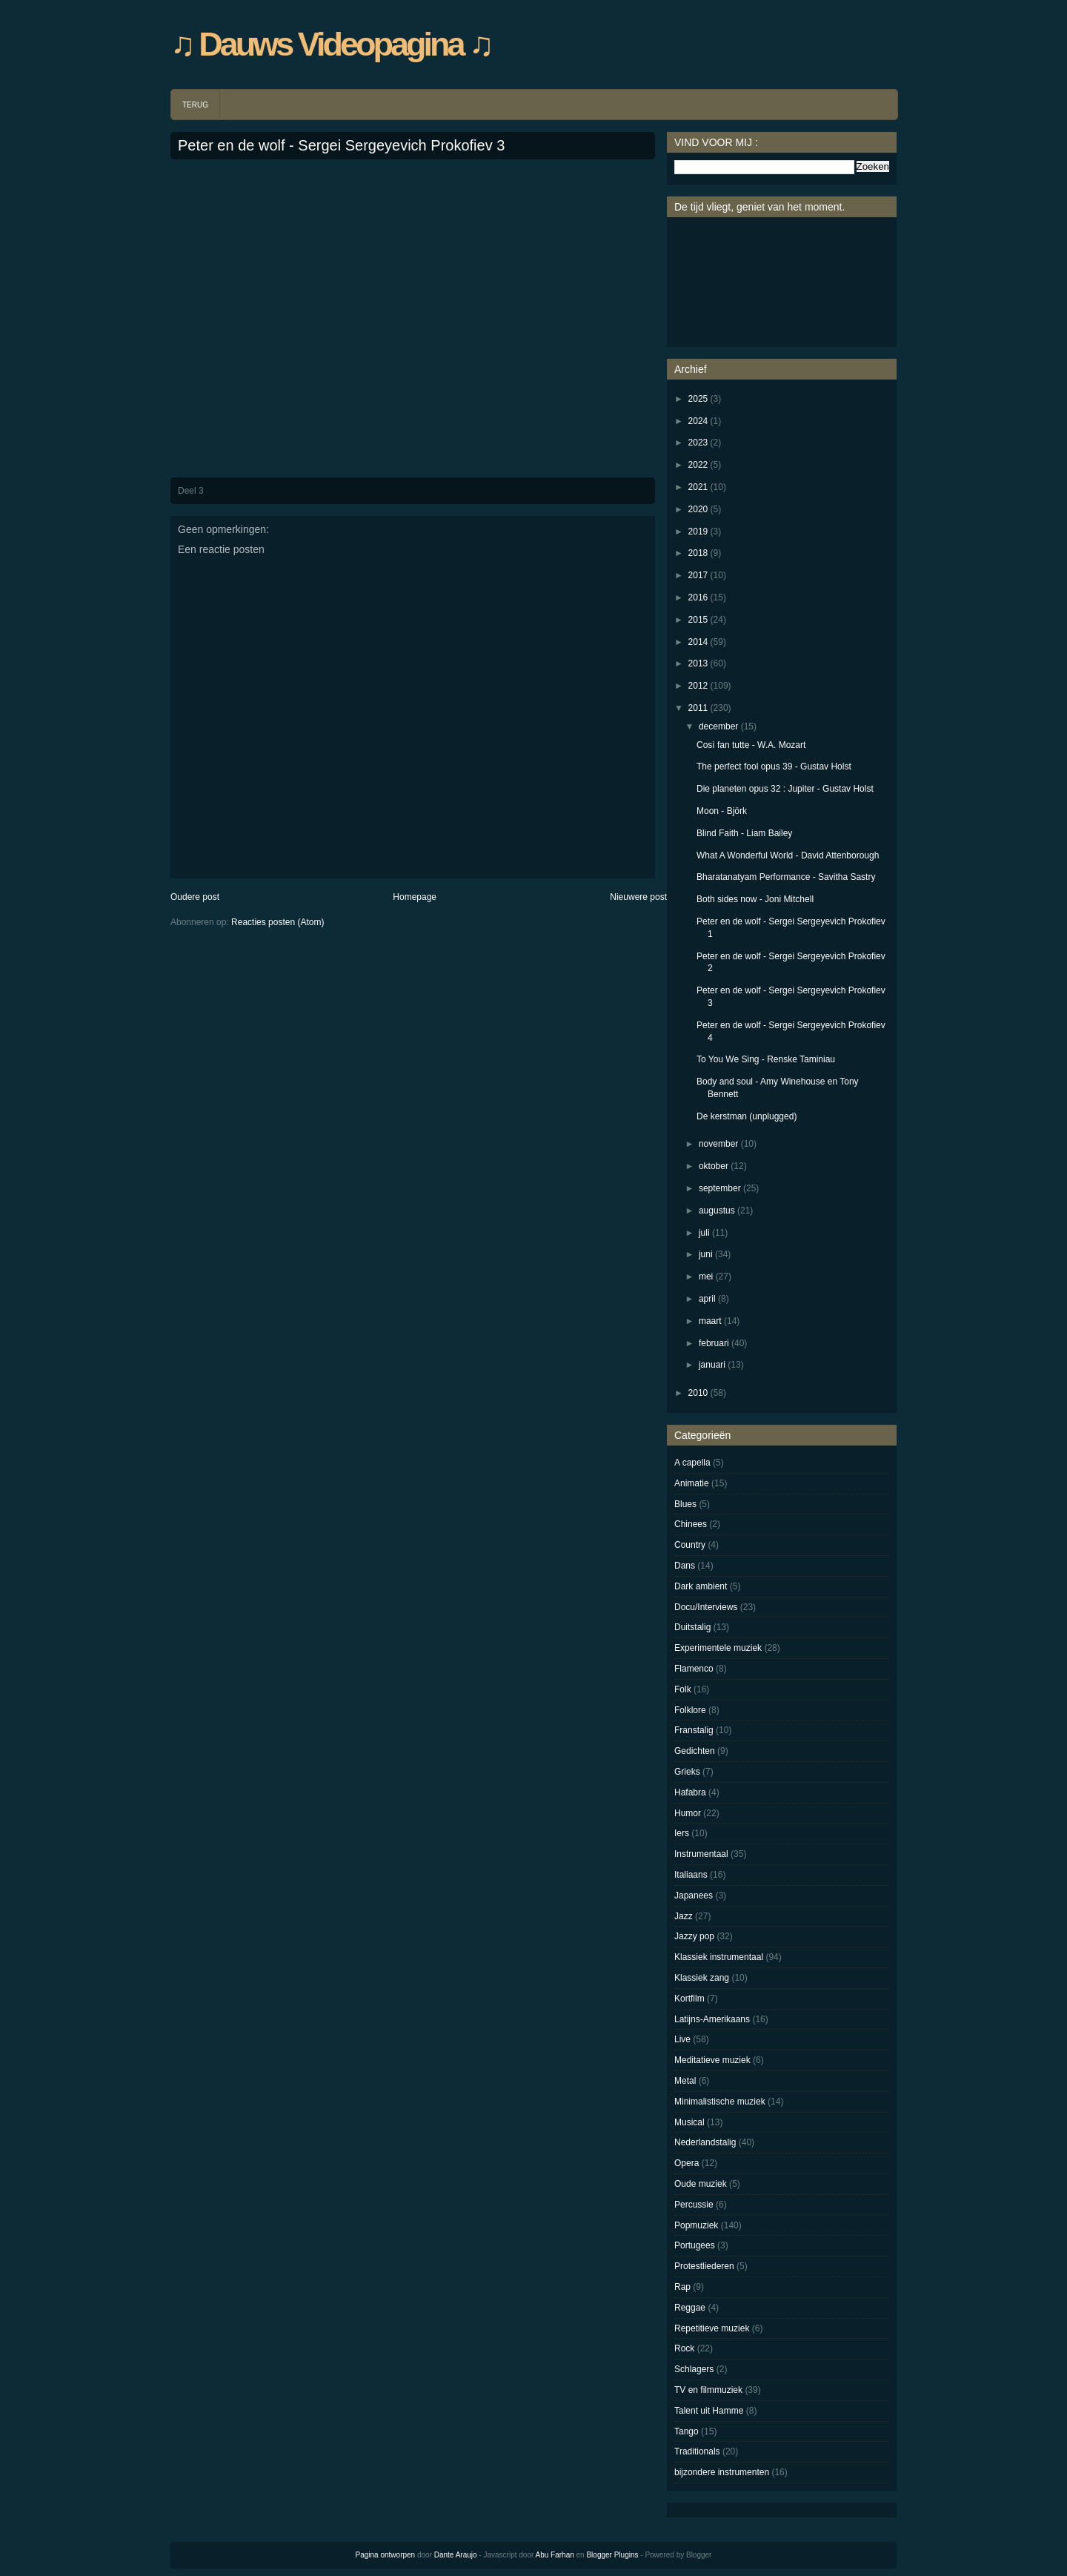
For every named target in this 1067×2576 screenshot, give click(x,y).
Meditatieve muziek (712, 2060)
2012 (698, 686)
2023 (698, 442)
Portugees (694, 2245)
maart (710, 1321)
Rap (682, 2287)
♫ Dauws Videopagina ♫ (330, 44)
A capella (692, 1462)
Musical (689, 2122)
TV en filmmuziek (708, 2390)
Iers (681, 1833)
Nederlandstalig (705, 2142)
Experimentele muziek (718, 1648)
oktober (713, 1166)
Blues (685, 1504)
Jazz (683, 1916)
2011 (698, 708)
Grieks (687, 1772)
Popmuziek (696, 2225)
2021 (698, 487)
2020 (698, 509)
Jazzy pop (694, 1936)
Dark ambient (700, 1586)
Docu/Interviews (705, 1607)
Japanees (693, 1895)
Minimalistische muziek (719, 2101)
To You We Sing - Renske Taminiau (766, 1059)
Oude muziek (700, 2184)
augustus (717, 1210)
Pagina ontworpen (386, 2555)
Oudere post (194, 897)
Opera (686, 2163)
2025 (698, 399)
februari (714, 1343)
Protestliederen (704, 2266)
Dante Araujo (455, 2555)
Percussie (694, 2204)
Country (689, 1545)
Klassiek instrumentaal (718, 1957)
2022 (698, 465)
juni (706, 1254)
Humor (687, 1813)
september (720, 1188)
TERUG (195, 105)
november (718, 1144)
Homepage (414, 897)
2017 (698, 575)
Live (682, 2039)
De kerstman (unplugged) (747, 1116)
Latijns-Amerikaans (712, 2019)
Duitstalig (692, 1627)
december (718, 726)
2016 (698, 597)
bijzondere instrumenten (721, 2472)
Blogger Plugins (612, 2555)
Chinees (690, 1524)
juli (704, 1233)
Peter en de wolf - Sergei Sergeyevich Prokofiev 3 (341, 145)
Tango (686, 2431)
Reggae (689, 2307)
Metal (685, 2081)
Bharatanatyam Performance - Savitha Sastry (786, 877)
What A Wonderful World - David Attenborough (788, 855)
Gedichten (694, 1751)
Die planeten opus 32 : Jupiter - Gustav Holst (785, 789)
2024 (698, 421)
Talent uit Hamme (708, 2411)
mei (706, 1276)
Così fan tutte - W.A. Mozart (751, 745)
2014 (698, 642)
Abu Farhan (555, 2555)
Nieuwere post (638, 897)
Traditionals (697, 2451)
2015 (698, 620)
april (707, 1299)
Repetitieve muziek (711, 2328)
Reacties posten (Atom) (277, 922)
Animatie (691, 1483)
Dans (684, 1565)
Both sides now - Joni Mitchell (755, 899)
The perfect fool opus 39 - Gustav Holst (774, 766)
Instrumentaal (701, 1854)
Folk (682, 1689)
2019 (698, 531)
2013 (698, 663)
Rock (684, 2348)
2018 (698, 553)
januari (712, 1365)
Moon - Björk (722, 811)
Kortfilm (689, 1998)
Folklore (690, 1710)
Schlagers (694, 2369)
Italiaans (691, 1875)
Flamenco (694, 1668)
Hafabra (690, 1792)
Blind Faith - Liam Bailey (744, 833)
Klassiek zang (701, 1978)
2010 (698, 1393)
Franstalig (694, 1730)
